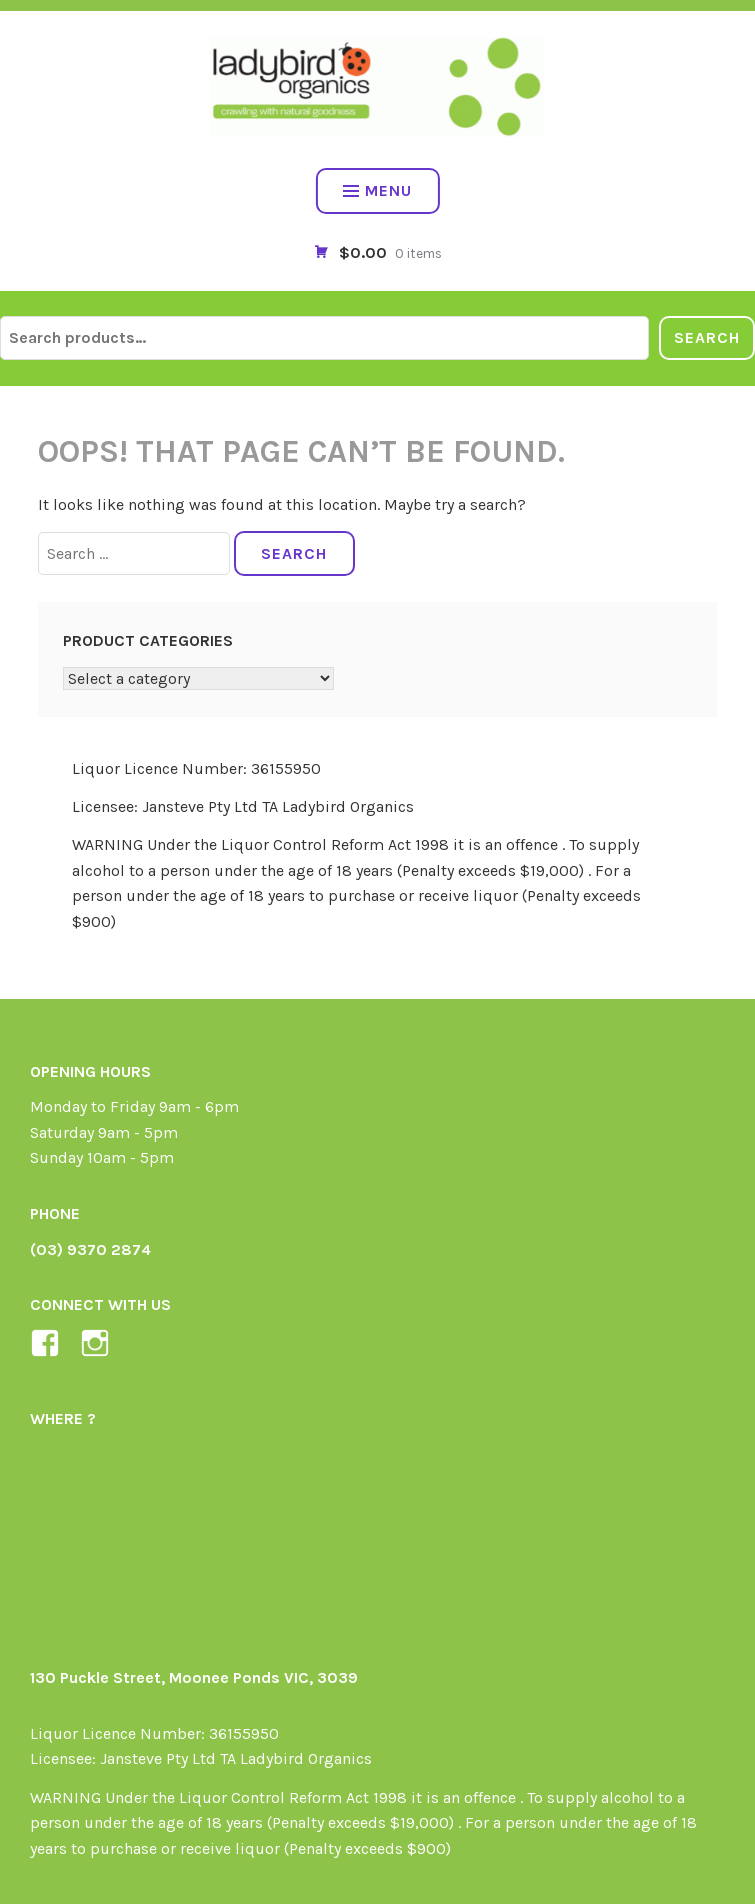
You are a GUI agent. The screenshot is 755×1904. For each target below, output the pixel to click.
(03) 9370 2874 (90, 1249)
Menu (377, 190)
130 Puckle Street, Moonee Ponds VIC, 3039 (194, 1677)
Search (707, 337)
